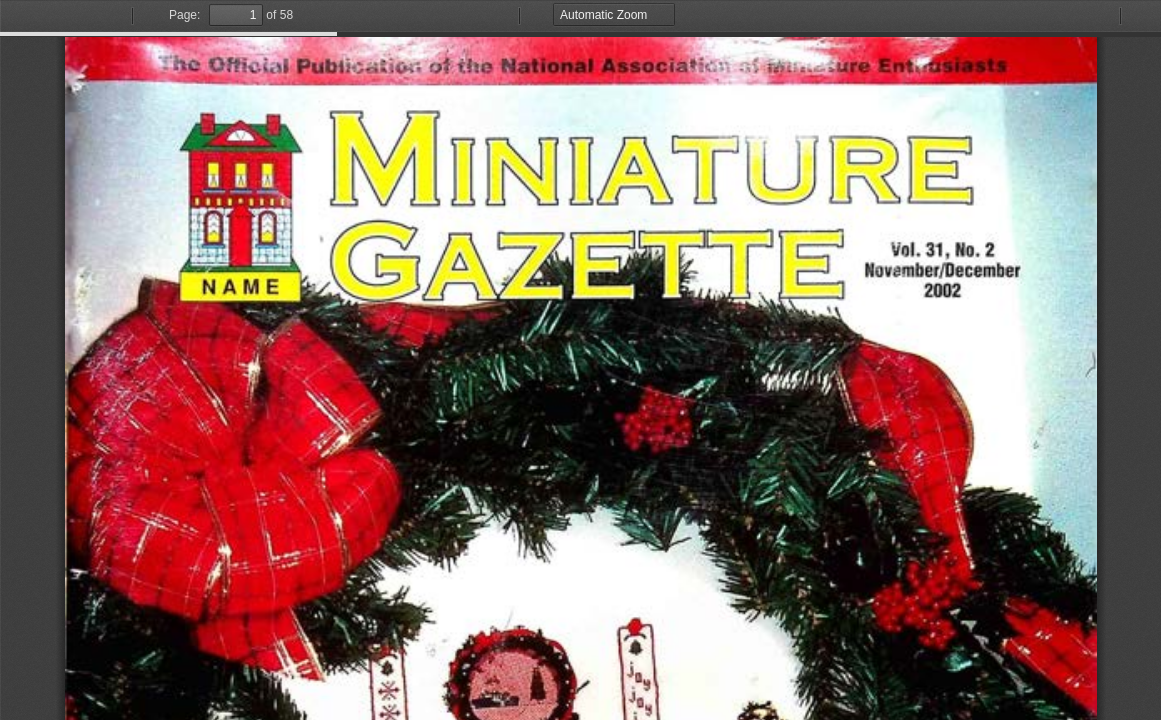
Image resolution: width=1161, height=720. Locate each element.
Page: (184, 15)
